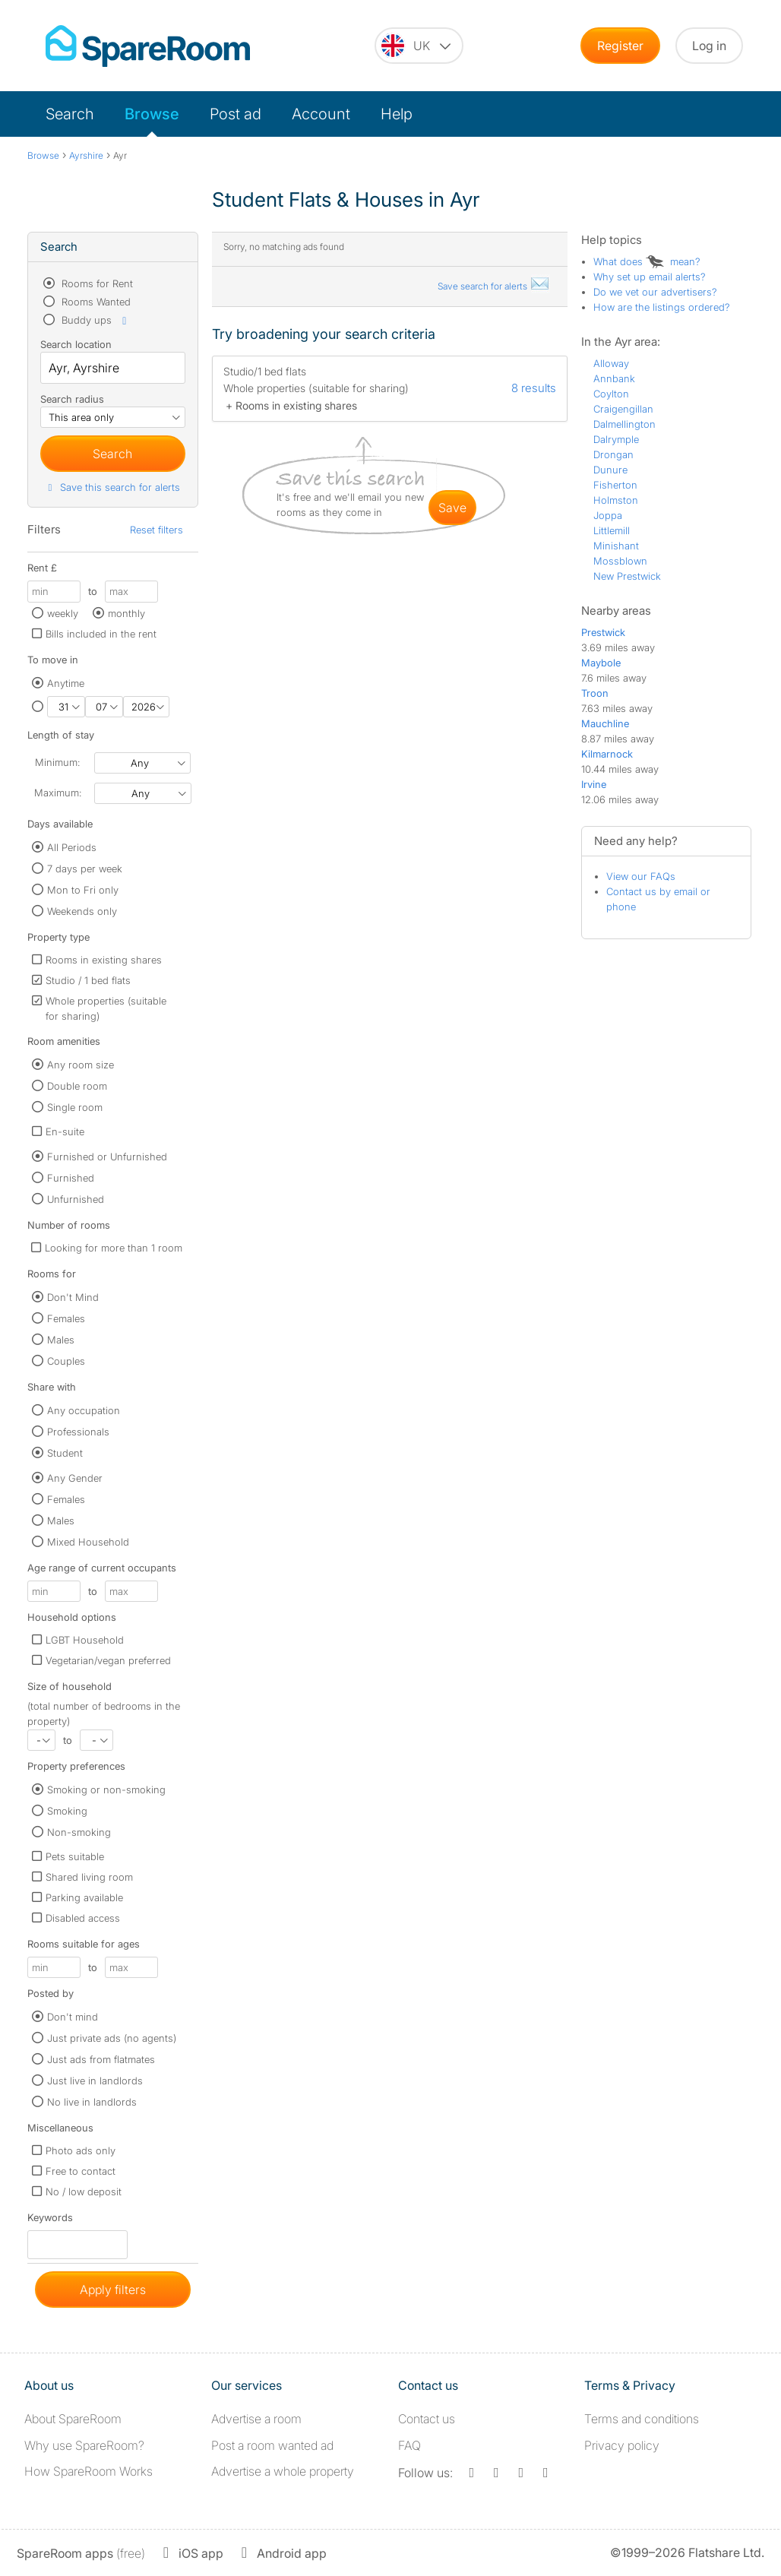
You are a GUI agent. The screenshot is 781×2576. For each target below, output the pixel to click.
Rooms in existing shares (104, 960)
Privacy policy (621, 2445)
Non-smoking (79, 1832)
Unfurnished (75, 1199)
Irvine (593, 784)
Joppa (607, 515)
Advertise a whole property (282, 2471)
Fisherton (615, 485)
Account (321, 114)
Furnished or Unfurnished (107, 1156)
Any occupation (83, 1410)
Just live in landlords (95, 2080)
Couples (66, 1361)
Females (66, 1318)
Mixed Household (88, 1542)
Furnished (70, 1178)
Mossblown (620, 561)
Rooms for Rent (95, 283)
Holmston (615, 500)
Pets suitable (75, 1856)
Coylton (611, 394)
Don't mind (72, 2017)
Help (397, 114)
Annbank (614, 378)
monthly (126, 613)
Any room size (80, 1065)
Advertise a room (256, 2418)
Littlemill (611, 530)
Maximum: (57, 792)
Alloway (611, 363)
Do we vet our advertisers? (655, 292)
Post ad (235, 114)
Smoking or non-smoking (106, 1789)
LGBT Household (85, 1640)
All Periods (71, 847)
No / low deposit (84, 2191)
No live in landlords (92, 2102)
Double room (77, 1086)
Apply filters (113, 2289)
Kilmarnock (607, 754)
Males (60, 1340)
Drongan (613, 454)
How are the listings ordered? (661, 307)
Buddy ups (94, 320)
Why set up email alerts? (649, 277)
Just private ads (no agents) (111, 2038)
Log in (709, 45)
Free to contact (80, 2171)
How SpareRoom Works (88, 2471)
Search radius (72, 399)
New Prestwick (627, 576)
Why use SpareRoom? (84, 2445)
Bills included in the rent (101, 634)
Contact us (426, 2418)
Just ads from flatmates (101, 2059)
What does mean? (646, 261)
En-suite (65, 1131)
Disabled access (83, 1918)
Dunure (610, 470)
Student (65, 1453)
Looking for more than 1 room (113, 1248)
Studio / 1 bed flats (88, 980)
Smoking (67, 1811)
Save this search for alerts (112, 487)
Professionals (78, 1432)
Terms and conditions (641, 2418)
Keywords (50, 2220)
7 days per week (84, 868)
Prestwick (603, 632)
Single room (75, 1107)
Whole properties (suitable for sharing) (106, 1008)
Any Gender (75, 1478)
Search (70, 114)
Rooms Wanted (94, 302)
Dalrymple (616, 439)
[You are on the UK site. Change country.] (419, 45)
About (73, 2418)
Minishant (616, 546)
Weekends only (82, 911)
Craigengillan (623, 409)
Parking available (84, 1897)
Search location (76, 344)
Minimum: (57, 762)
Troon (595, 693)
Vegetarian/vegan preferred (108, 1660)
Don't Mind (73, 1297)
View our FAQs (640, 876)
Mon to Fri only (83, 890)
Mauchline (605, 723)
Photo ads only (80, 2150)
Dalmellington (624, 424)
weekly (62, 613)
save (452, 507)
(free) (81, 2553)
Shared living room (89, 1877)
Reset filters (156, 530)
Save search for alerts (494, 286)
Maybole (601, 663)
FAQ (409, 2445)
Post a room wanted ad (272, 2445)
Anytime (65, 683)
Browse (152, 114)
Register (620, 45)
